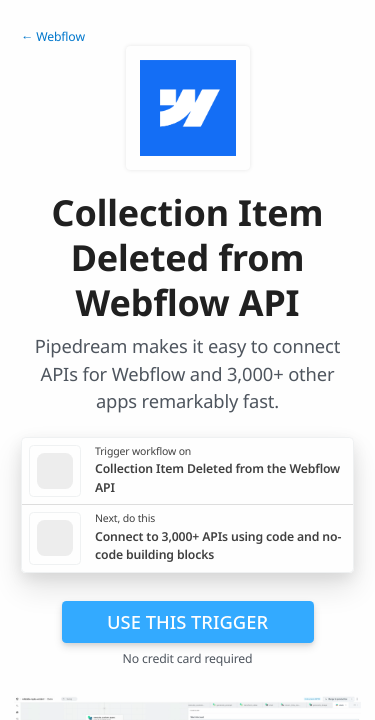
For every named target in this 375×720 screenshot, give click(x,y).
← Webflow (53, 36)
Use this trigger (187, 621)
